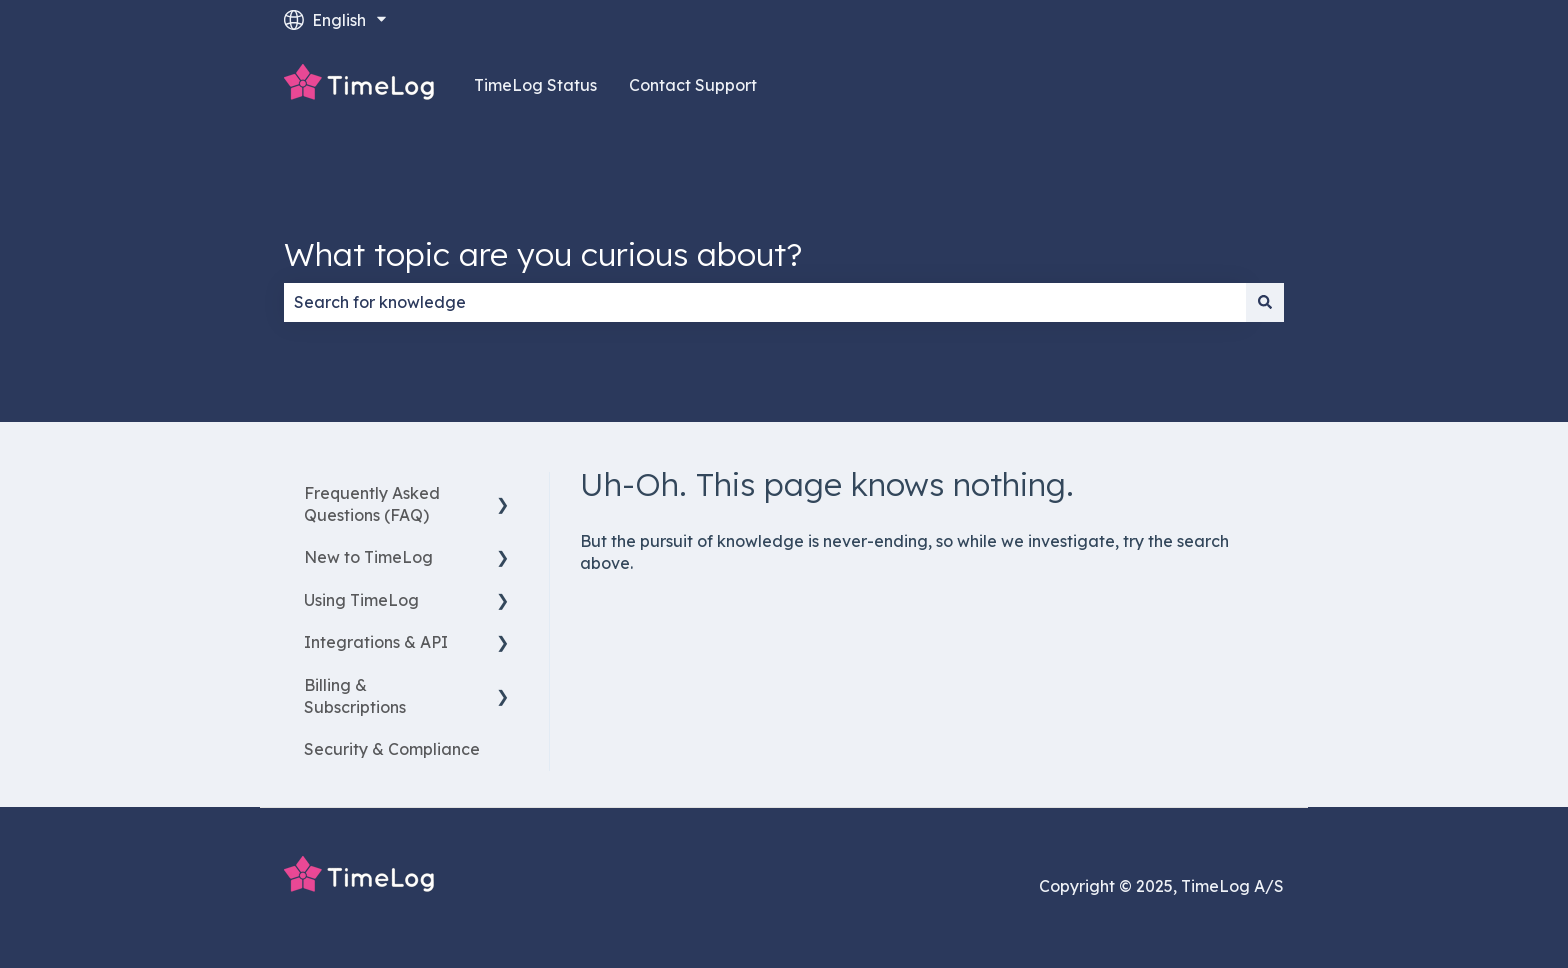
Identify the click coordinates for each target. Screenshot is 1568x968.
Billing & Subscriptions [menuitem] (355, 696)
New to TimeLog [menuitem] (368, 557)
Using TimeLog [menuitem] (361, 600)
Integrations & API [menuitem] (376, 642)
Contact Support (693, 85)
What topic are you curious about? (543, 254)
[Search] (1265, 302)
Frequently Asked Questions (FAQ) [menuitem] (372, 504)
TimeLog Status (535, 85)
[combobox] (765, 302)
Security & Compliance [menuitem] (392, 749)
